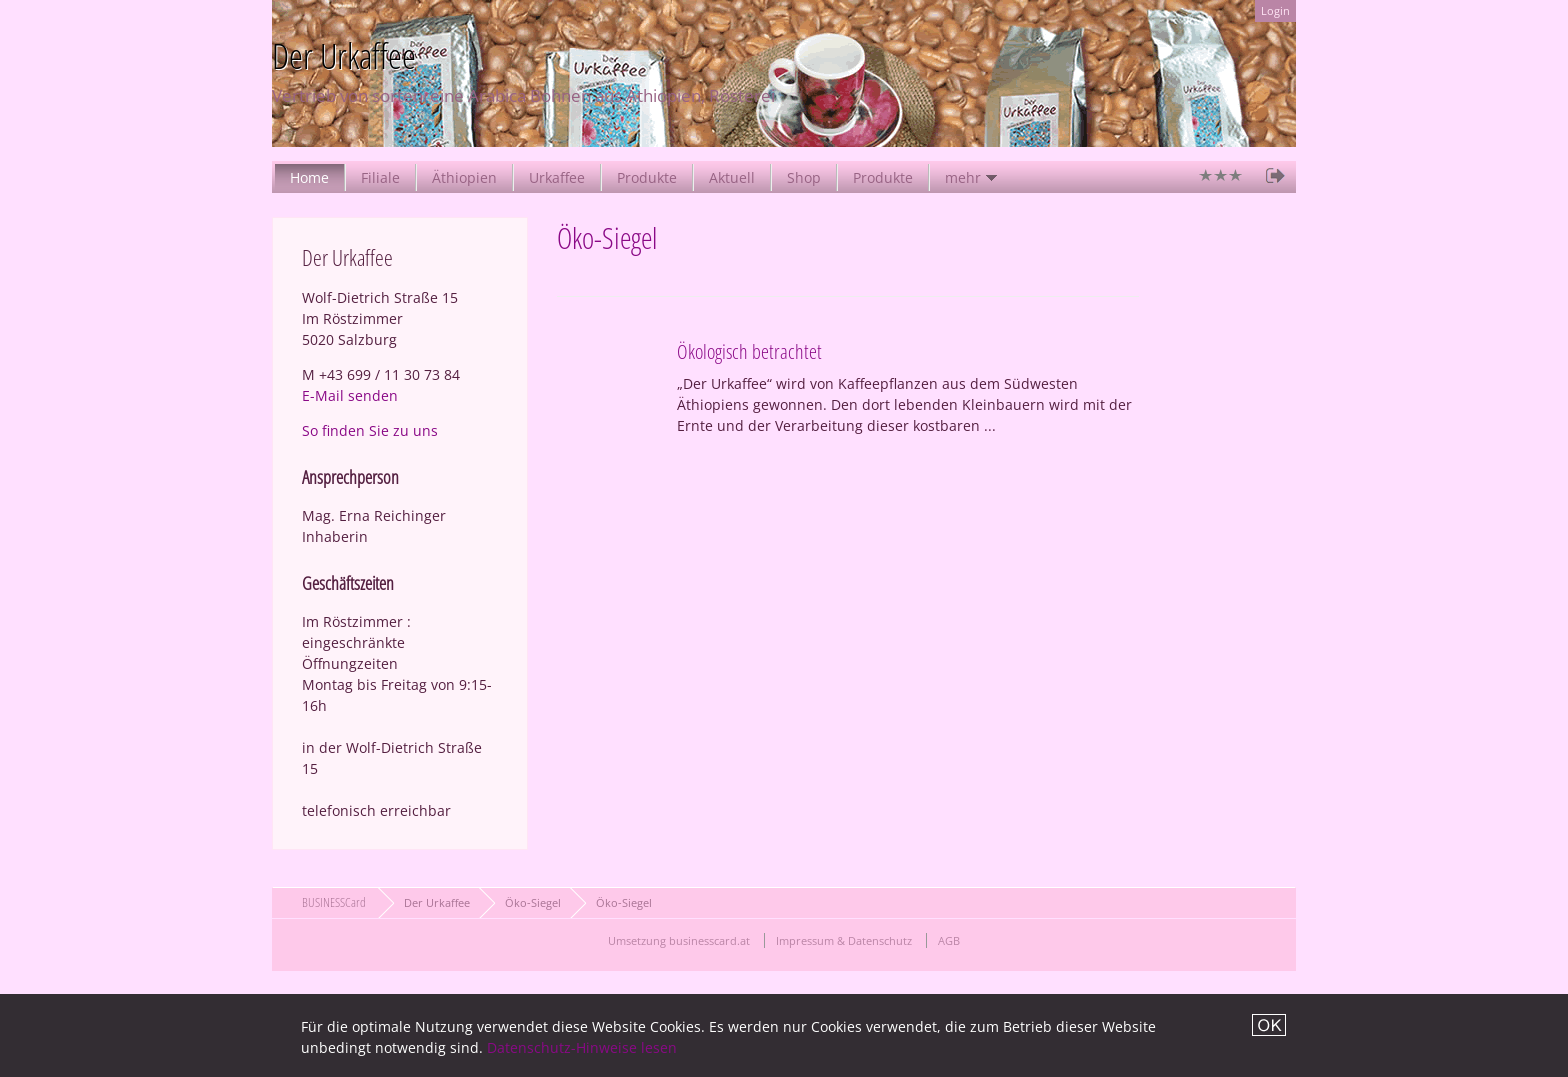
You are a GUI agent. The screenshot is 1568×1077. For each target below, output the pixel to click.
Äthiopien (464, 177)
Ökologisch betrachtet (749, 351)
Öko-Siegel (533, 902)
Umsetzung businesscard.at (679, 940)
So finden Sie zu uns (370, 430)
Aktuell (732, 177)
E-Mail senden (350, 395)
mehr (963, 177)
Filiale (380, 177)
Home (309, 177)
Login (1275, 10)
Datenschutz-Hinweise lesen (582, 1047)
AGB (949, 940)
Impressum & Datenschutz (844, 940)
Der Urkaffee (437, 902)
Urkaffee (557, 177)
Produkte (647, 177)
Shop (804, 177)
